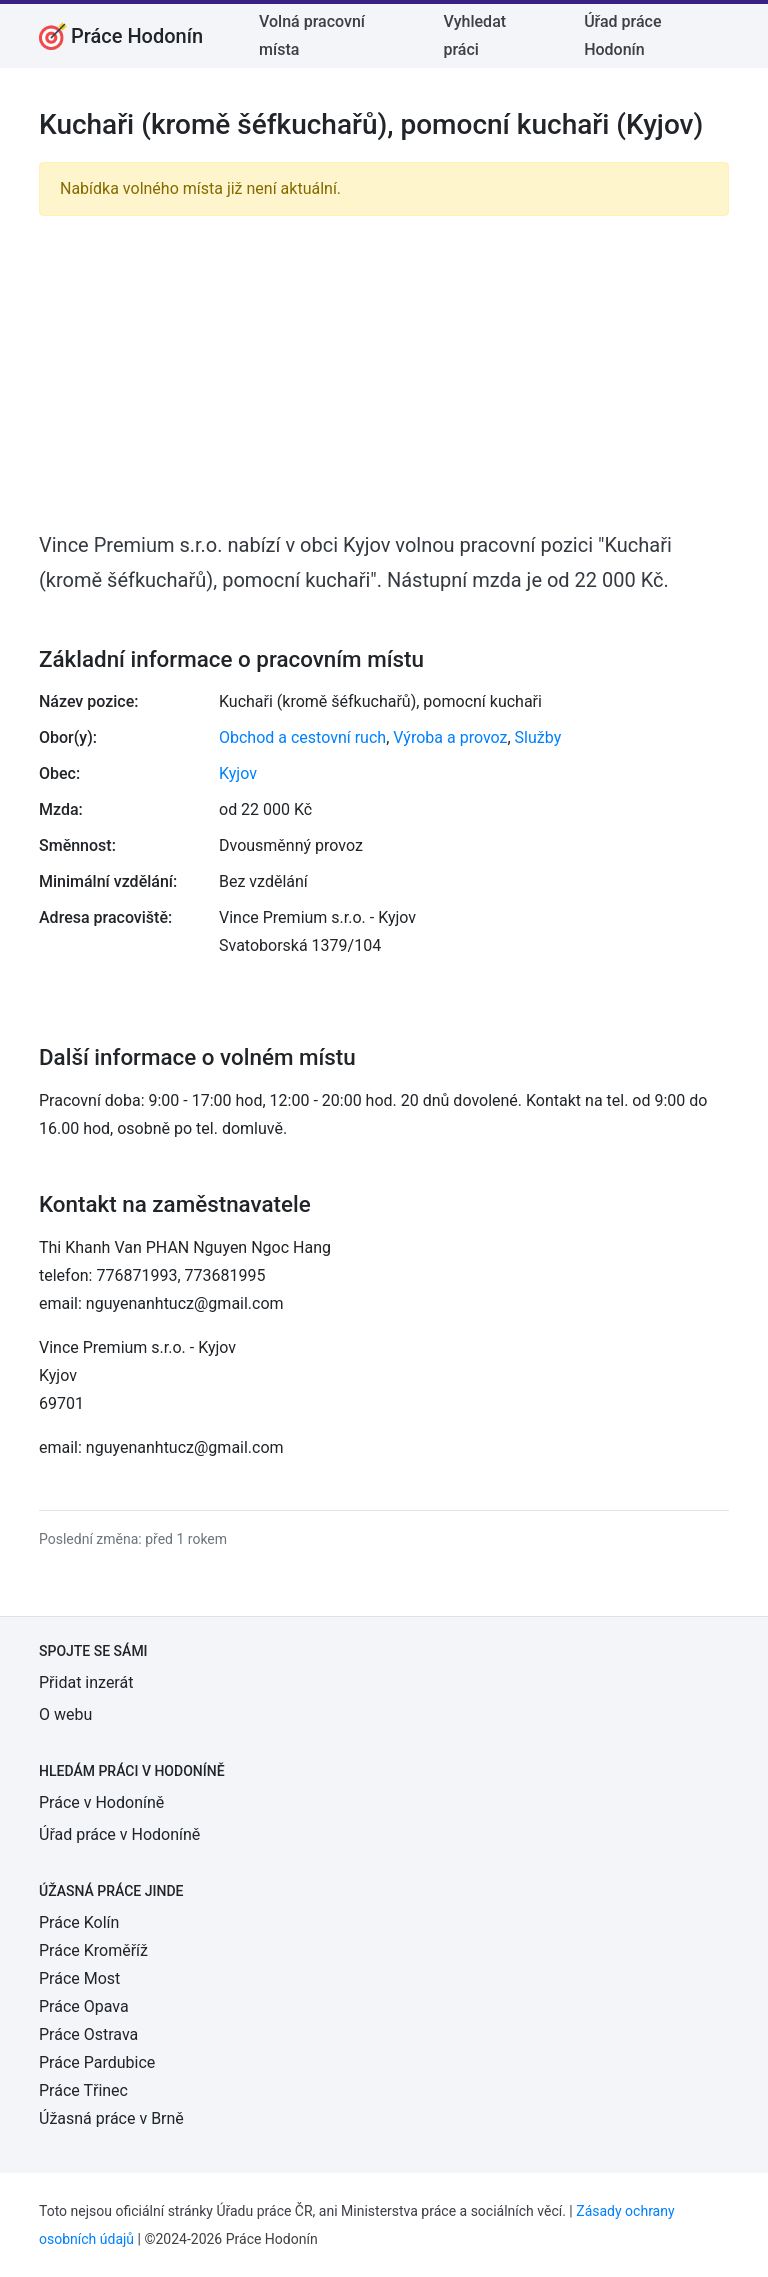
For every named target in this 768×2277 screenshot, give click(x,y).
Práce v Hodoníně (101, 1802)
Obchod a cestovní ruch (302, 737)
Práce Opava (84, 2006)
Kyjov (238, 773)
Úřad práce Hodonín (622, 35)
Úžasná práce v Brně (111, 2118)
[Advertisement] (384, 372)
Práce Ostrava (88, 2034)
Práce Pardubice (97, 2062)
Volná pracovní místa (312, 35)
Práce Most (79, 1978)
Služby (538, 737)
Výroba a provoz (450, 737)
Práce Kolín (79, 1922)
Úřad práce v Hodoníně (119, 1834)
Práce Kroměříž (93, 1950)
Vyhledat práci (475, 35)
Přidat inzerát (86, 1682)
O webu (65, 1714)
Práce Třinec (83, 2090)
